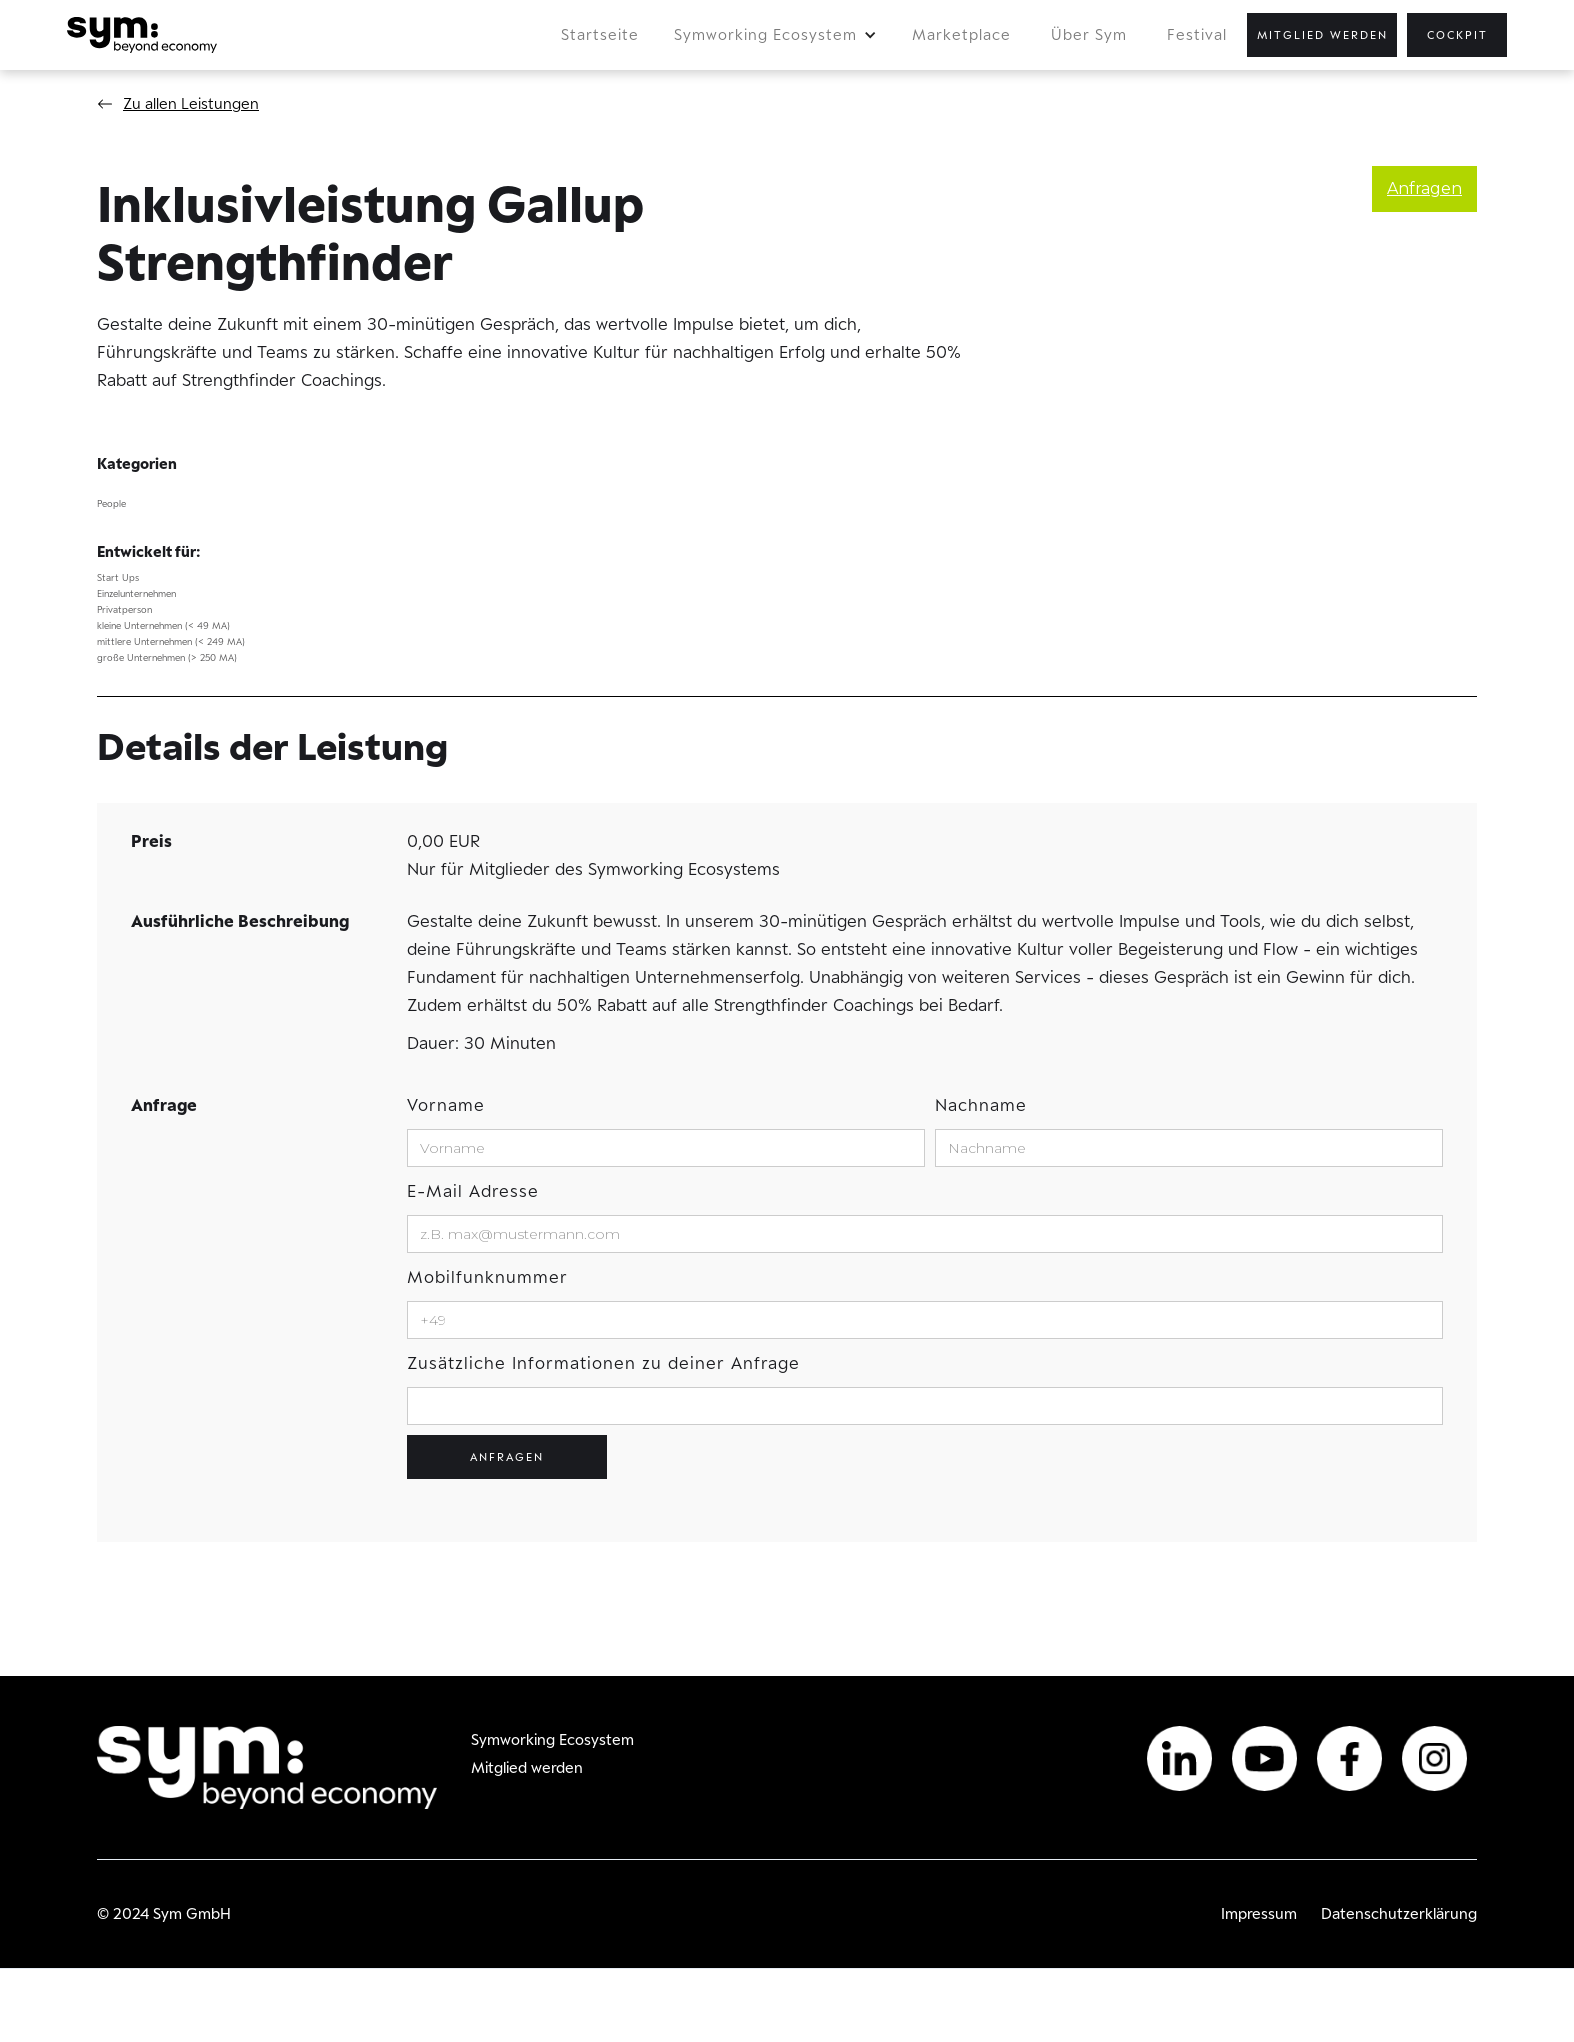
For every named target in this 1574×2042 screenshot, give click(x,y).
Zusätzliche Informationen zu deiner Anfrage (603, 1363)
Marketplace (961, 34)
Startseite (600, 34)
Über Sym (1089, 34)
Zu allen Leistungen (191, 103)
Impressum (1259, 1913)
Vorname (446, 1105)
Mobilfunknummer (487, 1277)
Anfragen (1424, 188)
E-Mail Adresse (473, 1191)
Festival (1197, 34)
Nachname (981, 1105)
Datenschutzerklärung (1399, 1913)
